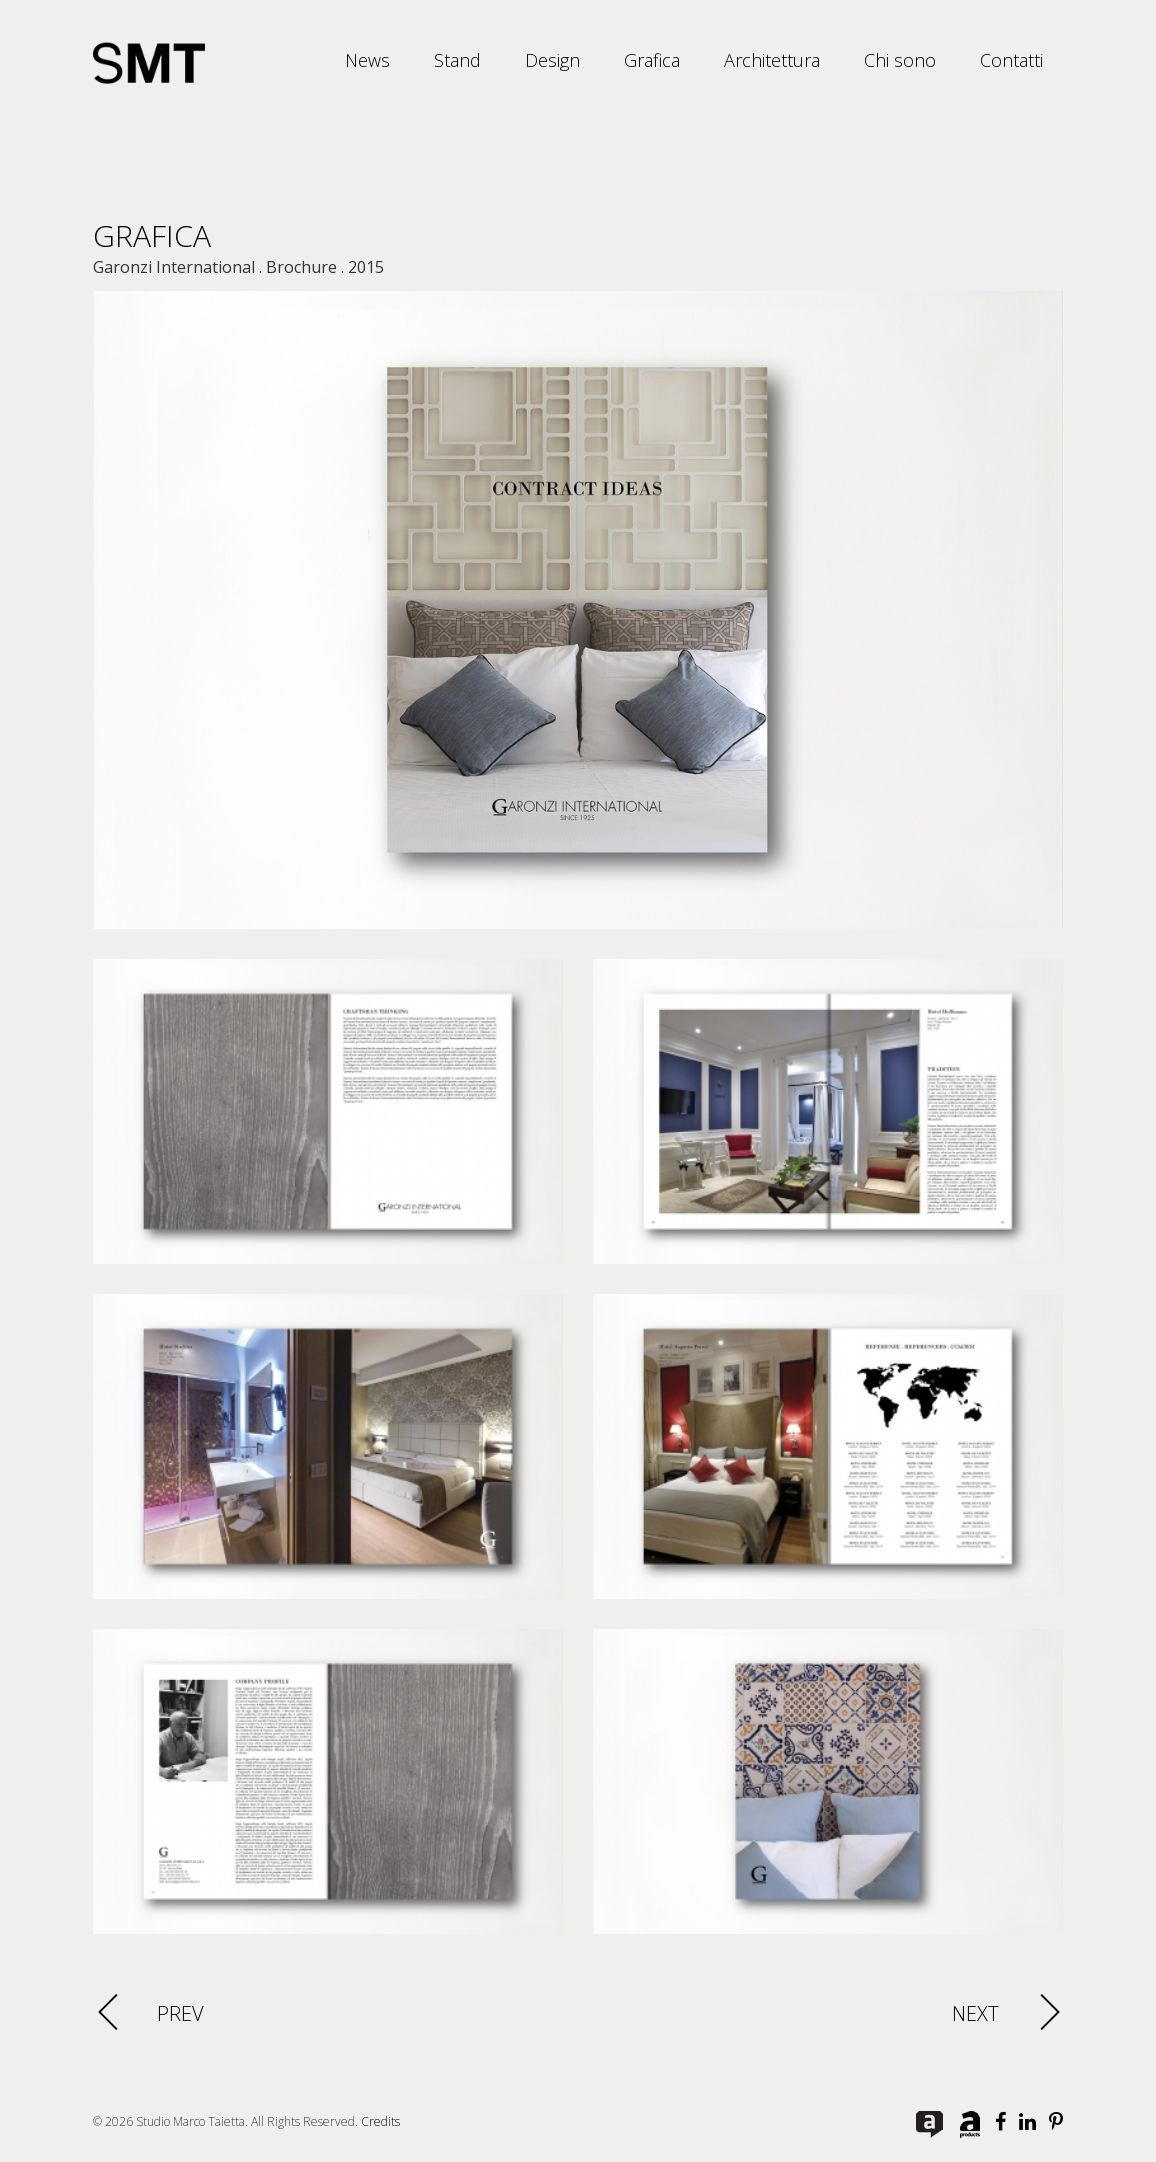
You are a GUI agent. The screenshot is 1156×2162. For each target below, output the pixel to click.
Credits (380, 2121)
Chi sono (900, 60)
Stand (457, 60)
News (367, 60)
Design (552, 60)
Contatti (1011, 60)
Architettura (772, 60)
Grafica (652, 60)
